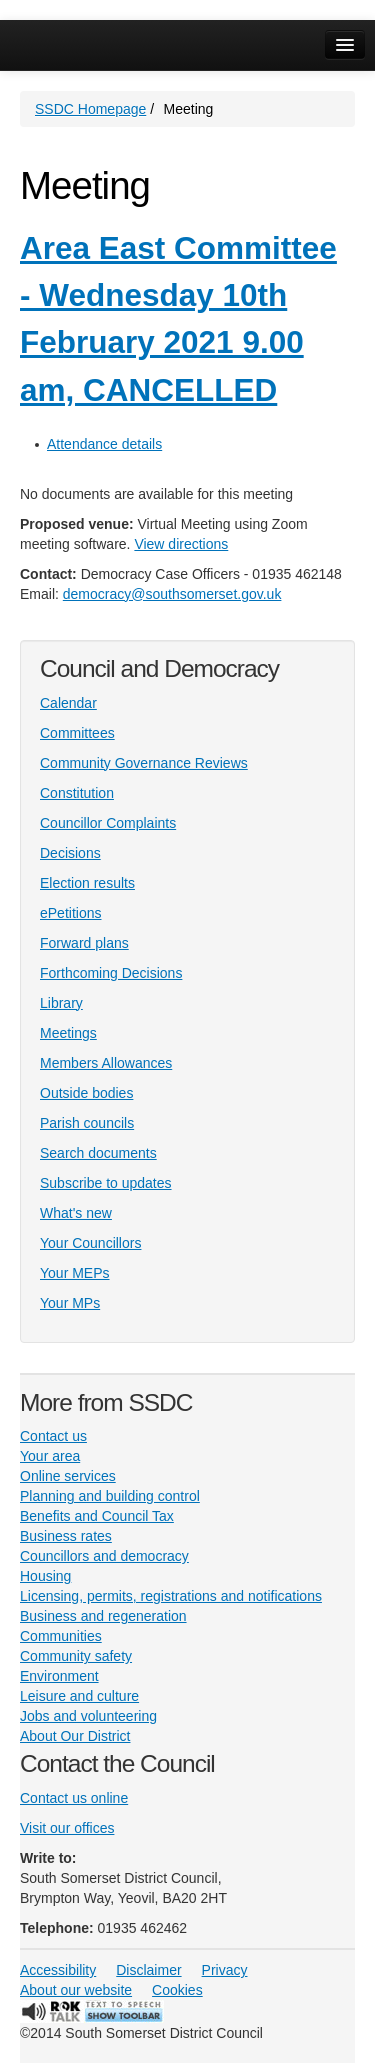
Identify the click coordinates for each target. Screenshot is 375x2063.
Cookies (177, 1990)
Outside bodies (86, 1093)
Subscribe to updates (106, 1183)
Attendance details (104, 444)
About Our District (75, 1736)
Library (61, 1003)
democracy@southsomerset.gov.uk (172, 594)
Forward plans (84, 943)
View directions (181, 544)
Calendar (68, 703)
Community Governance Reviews (144, 763)
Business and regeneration (103, 1616)
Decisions (70, 853)
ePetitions (70, 913)
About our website (76, 1990)
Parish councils (87, 1123)
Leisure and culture (79, 1696)
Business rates (66, 1536)
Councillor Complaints (108, 823)
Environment (59, 1676)
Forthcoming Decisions (111, 973)
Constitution (77, 793)
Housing (45, 1576)
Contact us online (74, 1798)
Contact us (53, 1436)
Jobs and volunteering (88, 1716)
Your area (50, 1456)
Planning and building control (110, 1496)
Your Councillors (90, 1243)
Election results (87, 883)
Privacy (225, 1970)
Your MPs (70, 1303)
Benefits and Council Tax (97, 1516)
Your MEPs (75, 1273)
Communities (61, 1636)
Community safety (76, 1656)
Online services (68, 1476)
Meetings (68, 1033)
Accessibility (58, 1970)
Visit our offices (67, 1828)
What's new (76, 1213)
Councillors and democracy (104, 1556)
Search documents (98, 1153)
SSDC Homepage (90, 109)
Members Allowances (106, 1063)
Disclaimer (148, 1970)
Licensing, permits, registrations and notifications (171, 1596)
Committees (77, 733)
